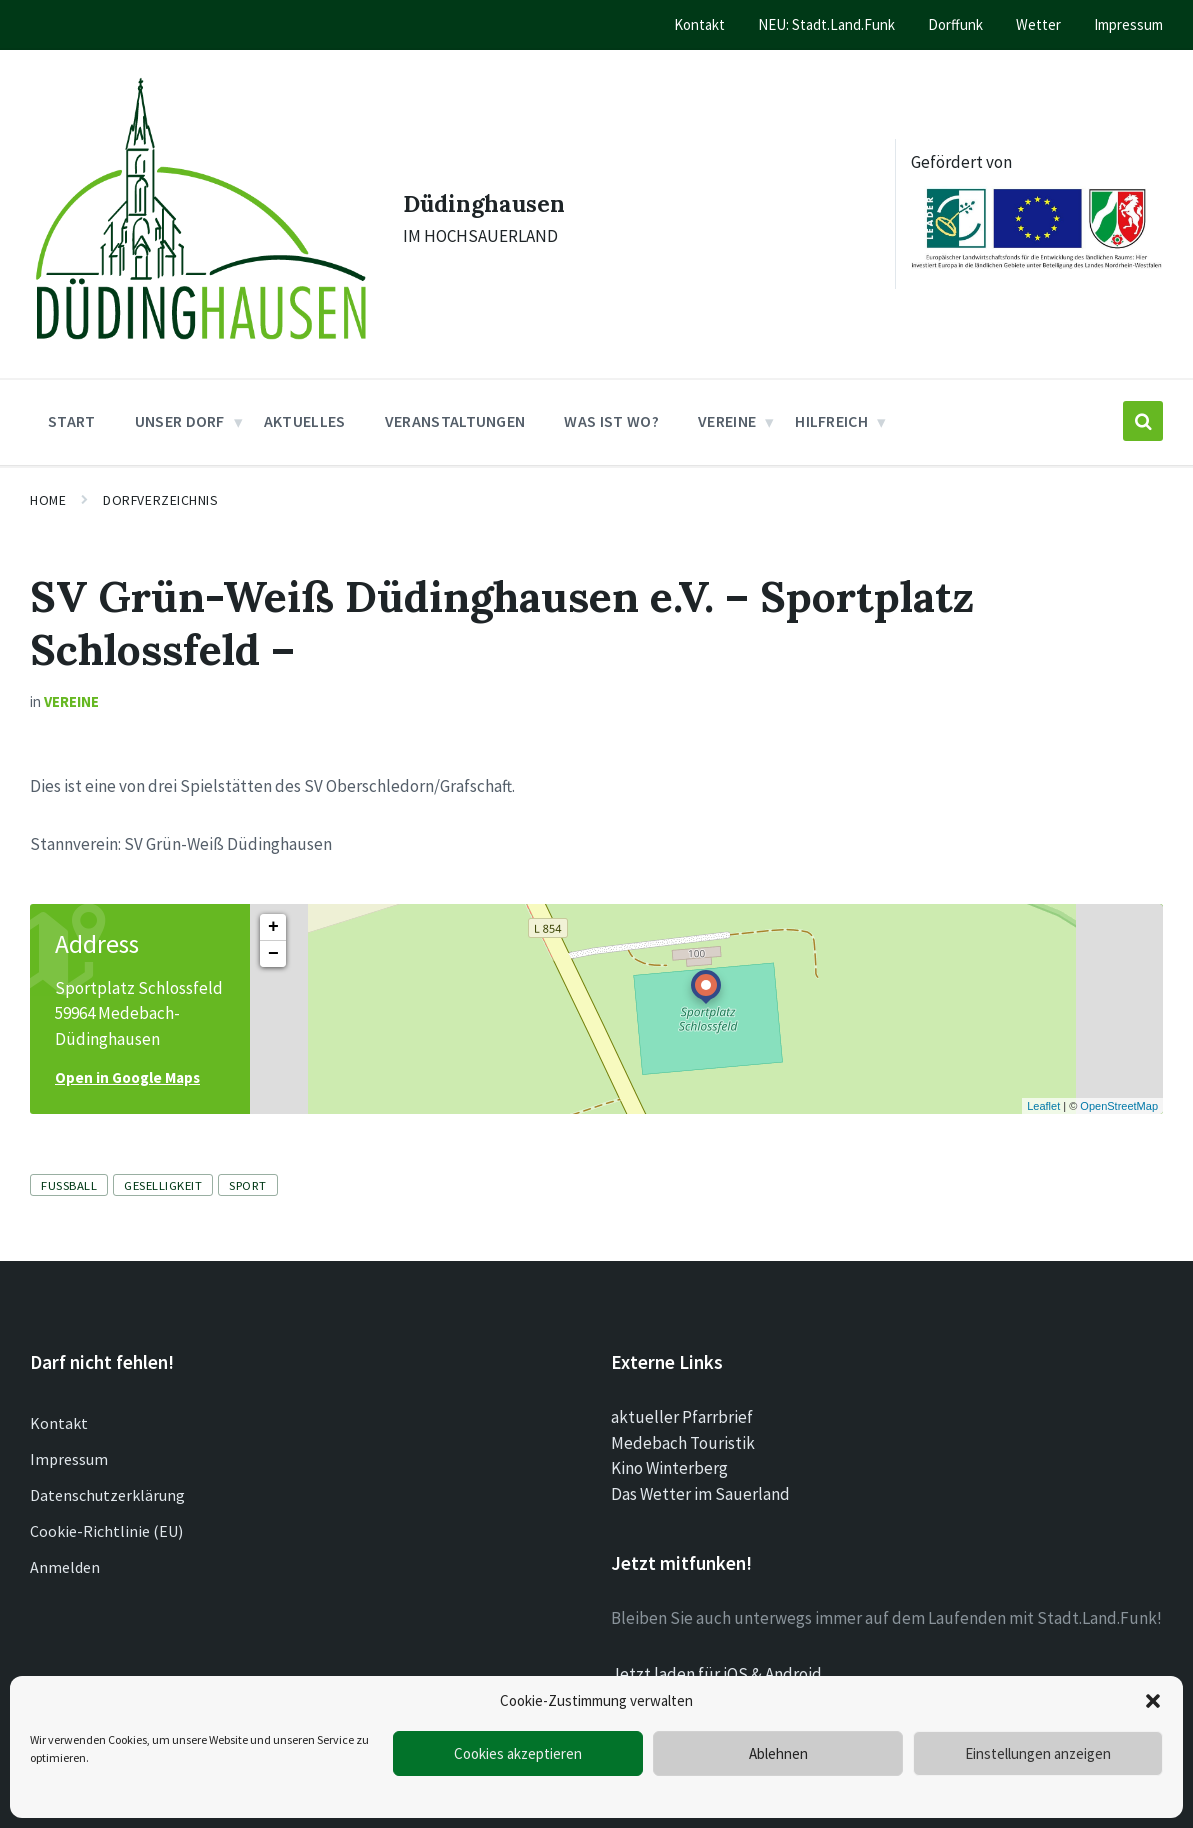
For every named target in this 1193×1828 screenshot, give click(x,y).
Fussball (69, 1166)
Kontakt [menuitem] (699, 24)
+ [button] (273, 907)
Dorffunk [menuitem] (955, 24)
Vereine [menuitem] (727, 402)
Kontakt (59, 1404)
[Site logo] (190, 333)
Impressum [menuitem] (1128, 24)
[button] (1153, 1701)
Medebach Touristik (683, 1423)
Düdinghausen (485, 191)
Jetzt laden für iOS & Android (716, 1654)
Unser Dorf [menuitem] (180, 402)
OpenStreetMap (1119, 1086)
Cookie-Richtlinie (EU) (106, 1512)
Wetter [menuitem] (1038, 24)
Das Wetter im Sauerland (700, 1474)
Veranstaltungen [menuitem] (455, 402)
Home (48, 481)
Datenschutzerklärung (107, 1476)
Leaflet (1043, 1086)
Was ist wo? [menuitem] (611, 402)
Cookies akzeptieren (518, 1753)
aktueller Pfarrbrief (682, 1398)
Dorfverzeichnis (160, 481)
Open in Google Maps (127, 1058)
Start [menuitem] (72, 402)
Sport (248, 1166)
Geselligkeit (163, 1166)
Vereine (71, 682)
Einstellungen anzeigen (1038, 1753)
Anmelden (65, 1548)
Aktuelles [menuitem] (305, 402)
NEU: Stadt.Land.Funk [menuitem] (826, 24)
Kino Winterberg (669, 1449)
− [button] (273, 934)
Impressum (69, 1440)
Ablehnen (778, 1753)
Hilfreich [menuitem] (831, 402)
